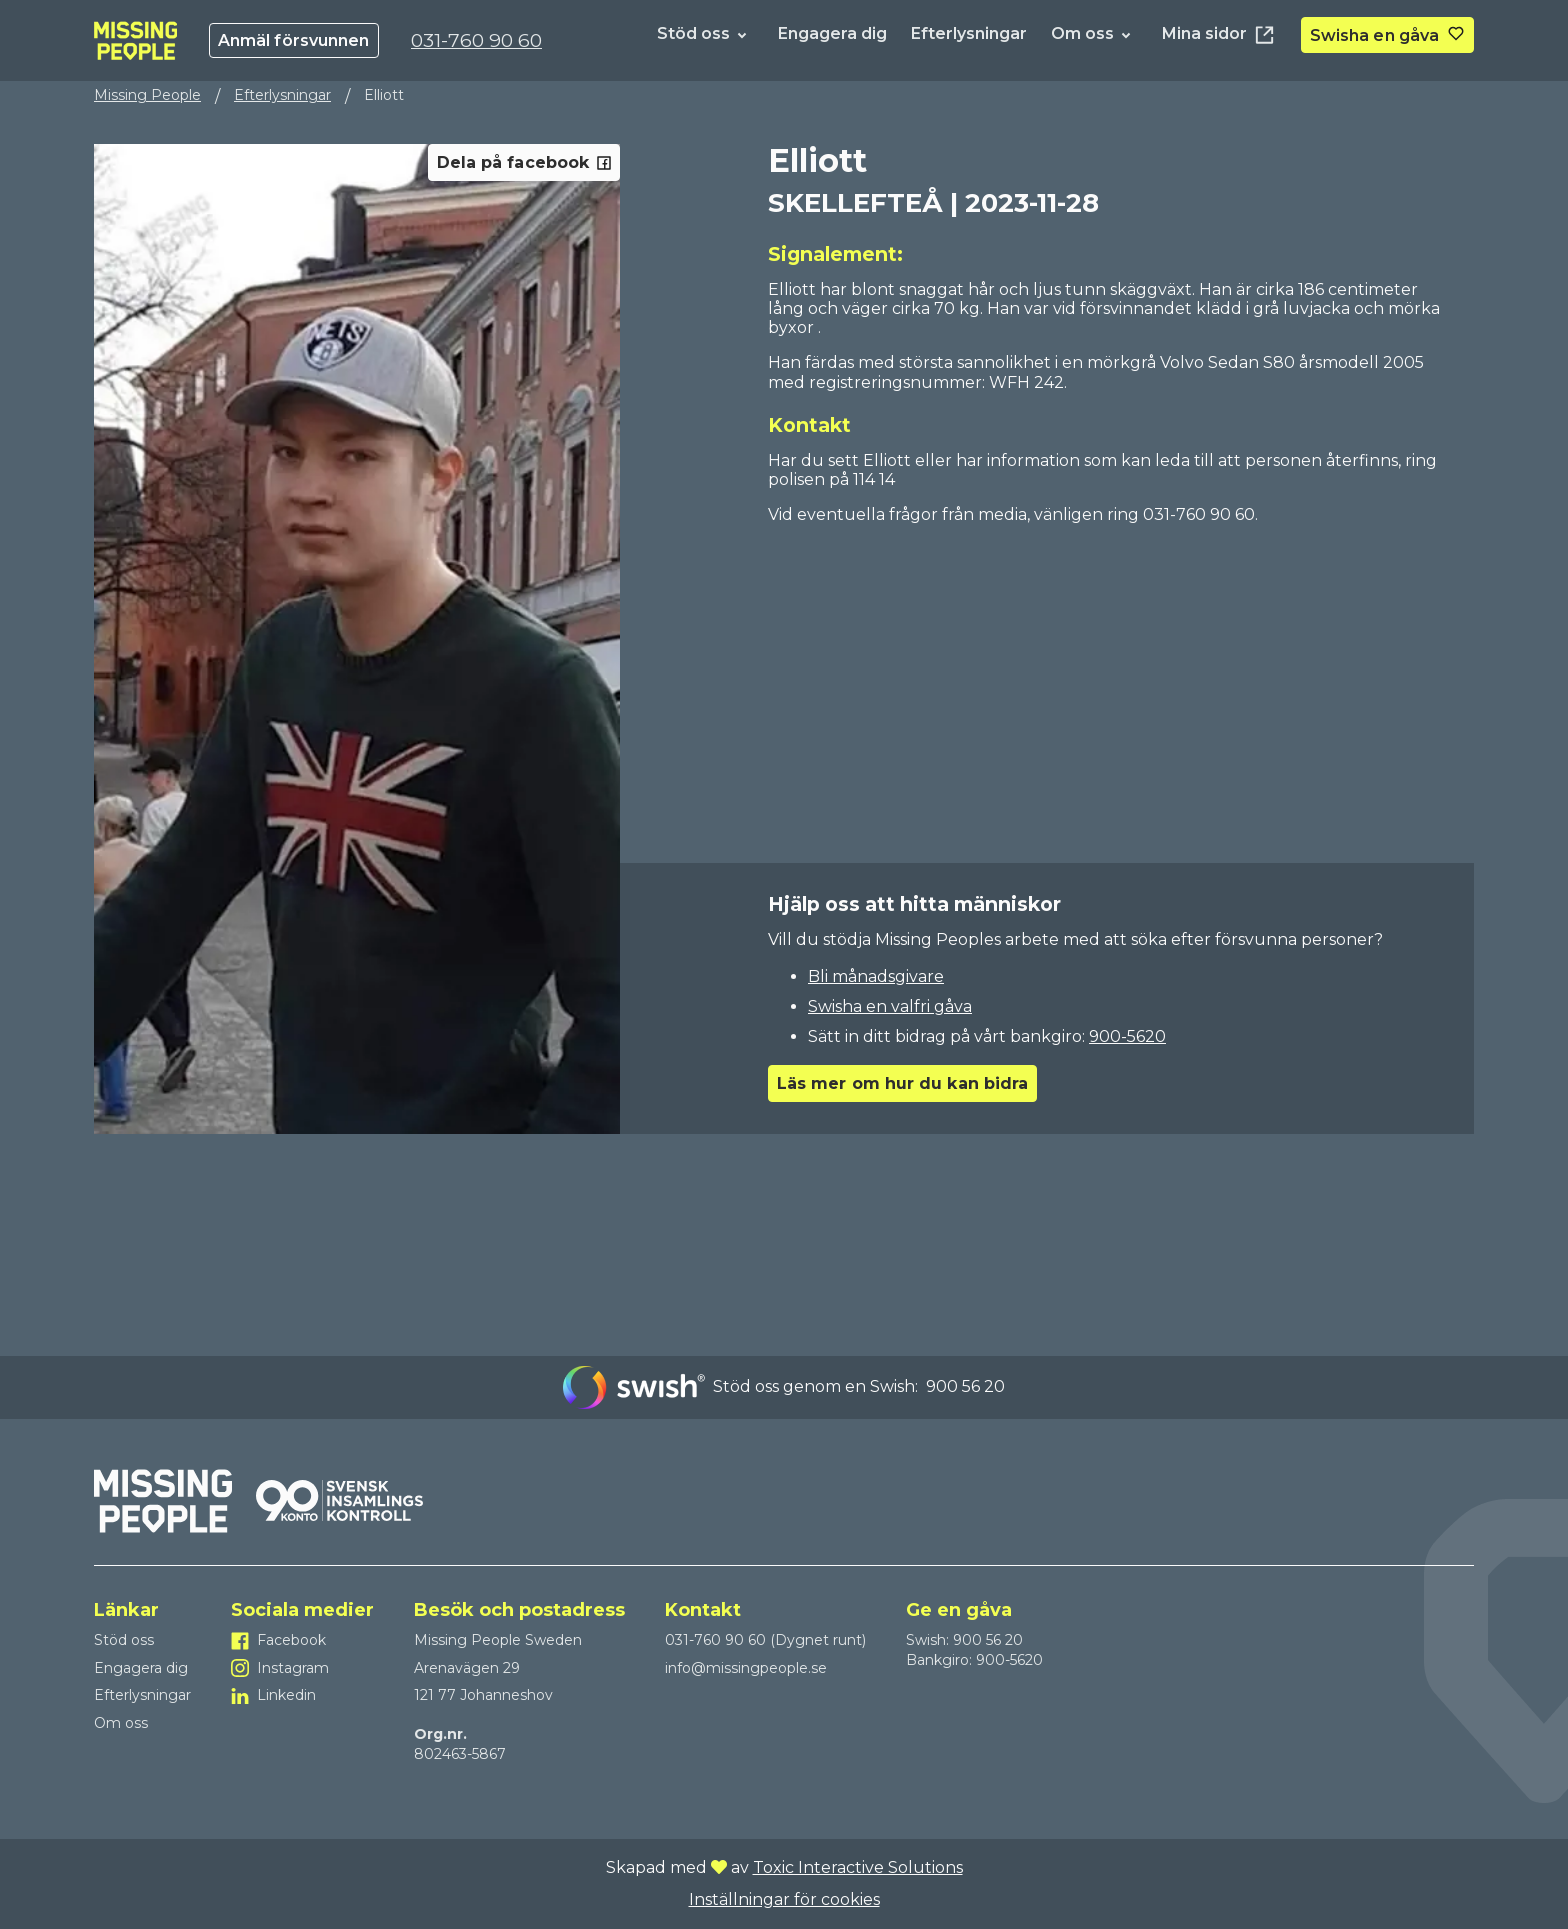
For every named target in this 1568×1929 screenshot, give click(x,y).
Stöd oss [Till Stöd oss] (693, 33)
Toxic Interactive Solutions (858, 1867)
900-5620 (1127, 1036)
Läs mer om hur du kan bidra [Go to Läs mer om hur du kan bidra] (902, 1083)
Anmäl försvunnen (293, 40)
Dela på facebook (524, 162)
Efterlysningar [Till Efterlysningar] (969, 33)
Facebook (291, 1640)
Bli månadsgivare (876, 976)
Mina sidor (1219, 35)
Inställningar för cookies (784, 1899)
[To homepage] (135, 40)
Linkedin (286, 1695)
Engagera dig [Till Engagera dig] (832, 33)
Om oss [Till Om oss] (1082, 33)
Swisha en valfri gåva (890, 1006)
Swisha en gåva (1374, 35)
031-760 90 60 (476, 40)
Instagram (293, 1668)
